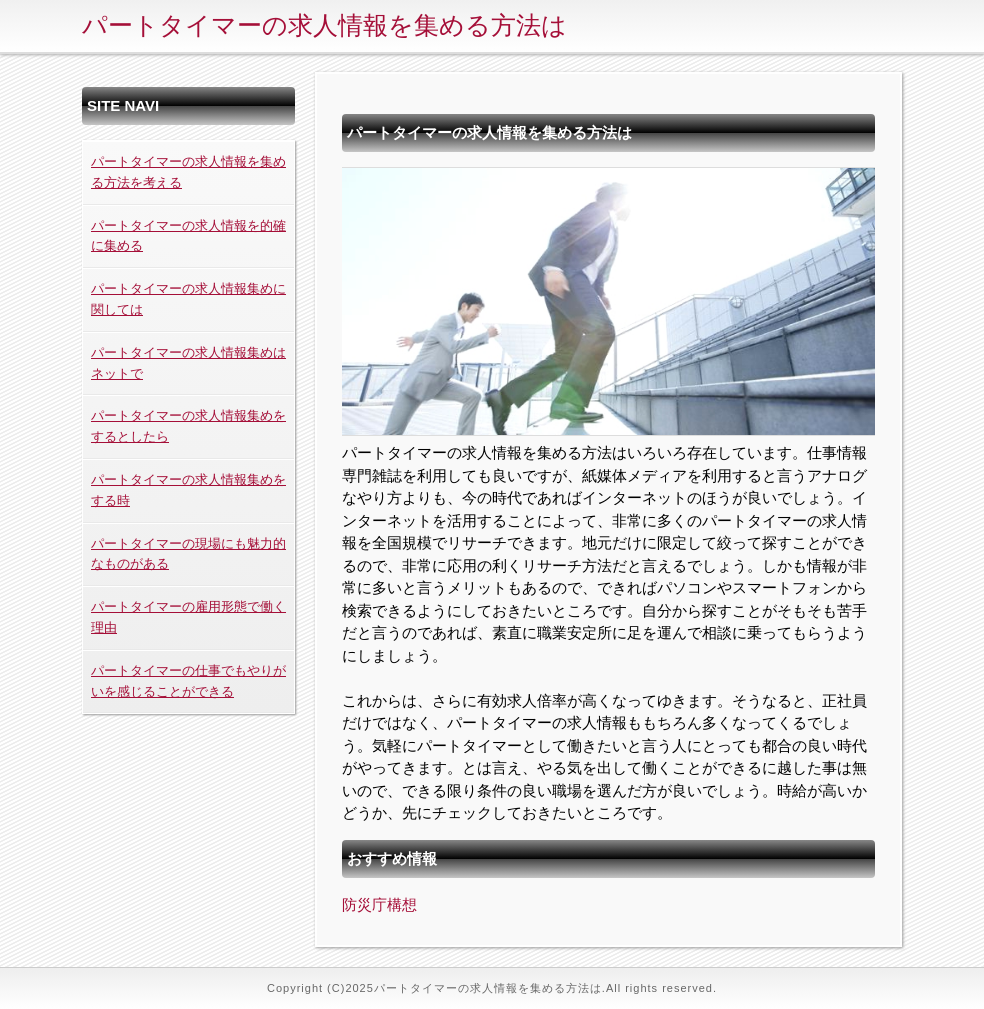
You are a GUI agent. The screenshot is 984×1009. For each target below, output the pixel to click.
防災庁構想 (379, 904)
